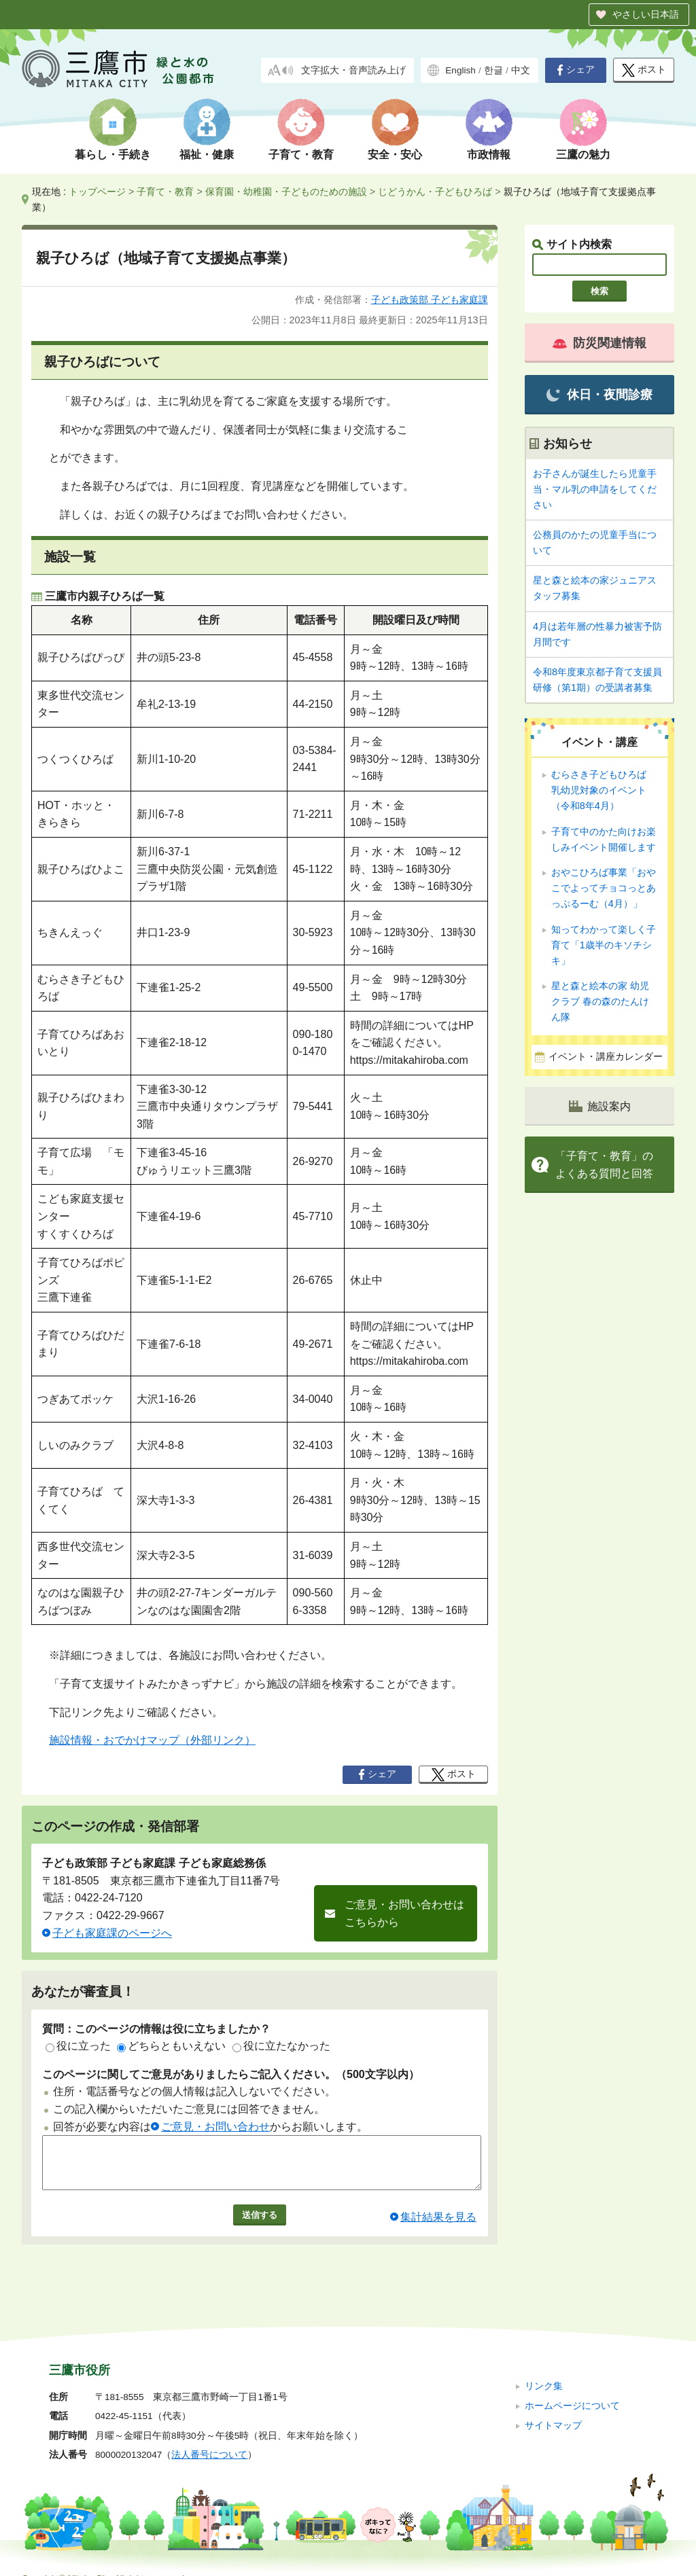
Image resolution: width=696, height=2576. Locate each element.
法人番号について (209, 2437)
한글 (493, 70)
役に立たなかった (281, 2046)
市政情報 (488, 154)
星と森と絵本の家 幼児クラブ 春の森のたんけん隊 (600, 1001)
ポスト (644, 70)
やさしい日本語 (645, 14)
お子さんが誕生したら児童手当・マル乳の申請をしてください (595, 489)
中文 (520, 70)
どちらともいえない (171, 2046)
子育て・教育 (301, 154)
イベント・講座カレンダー (606, 1057)
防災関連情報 (599, 343)
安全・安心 (395, 154)
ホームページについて (572, 2387)
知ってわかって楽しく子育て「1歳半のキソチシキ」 (603, 945)
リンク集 (544, 2368)
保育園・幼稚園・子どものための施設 (286, 191)
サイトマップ (553, 2407)
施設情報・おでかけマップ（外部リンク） (152, 1740)
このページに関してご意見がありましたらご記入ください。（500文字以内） (230, 2074)
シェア (576, 70)
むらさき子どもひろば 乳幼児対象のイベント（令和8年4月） (603, 790)
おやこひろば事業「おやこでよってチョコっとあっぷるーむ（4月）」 (603, 888)
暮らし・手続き (113, 154)
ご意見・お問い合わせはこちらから (404, 1913)
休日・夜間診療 (599, 395)
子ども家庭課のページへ (112, 1933)
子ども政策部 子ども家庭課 (429, 299)
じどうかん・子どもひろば (435, 191)
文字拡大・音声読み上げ (353, 70)
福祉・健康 (206, 154)
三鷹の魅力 (583, 154)
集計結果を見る (438, 2227)
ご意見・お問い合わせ (215, 2126)
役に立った (78, 2046)
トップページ (97, 191)
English (460, 70)
